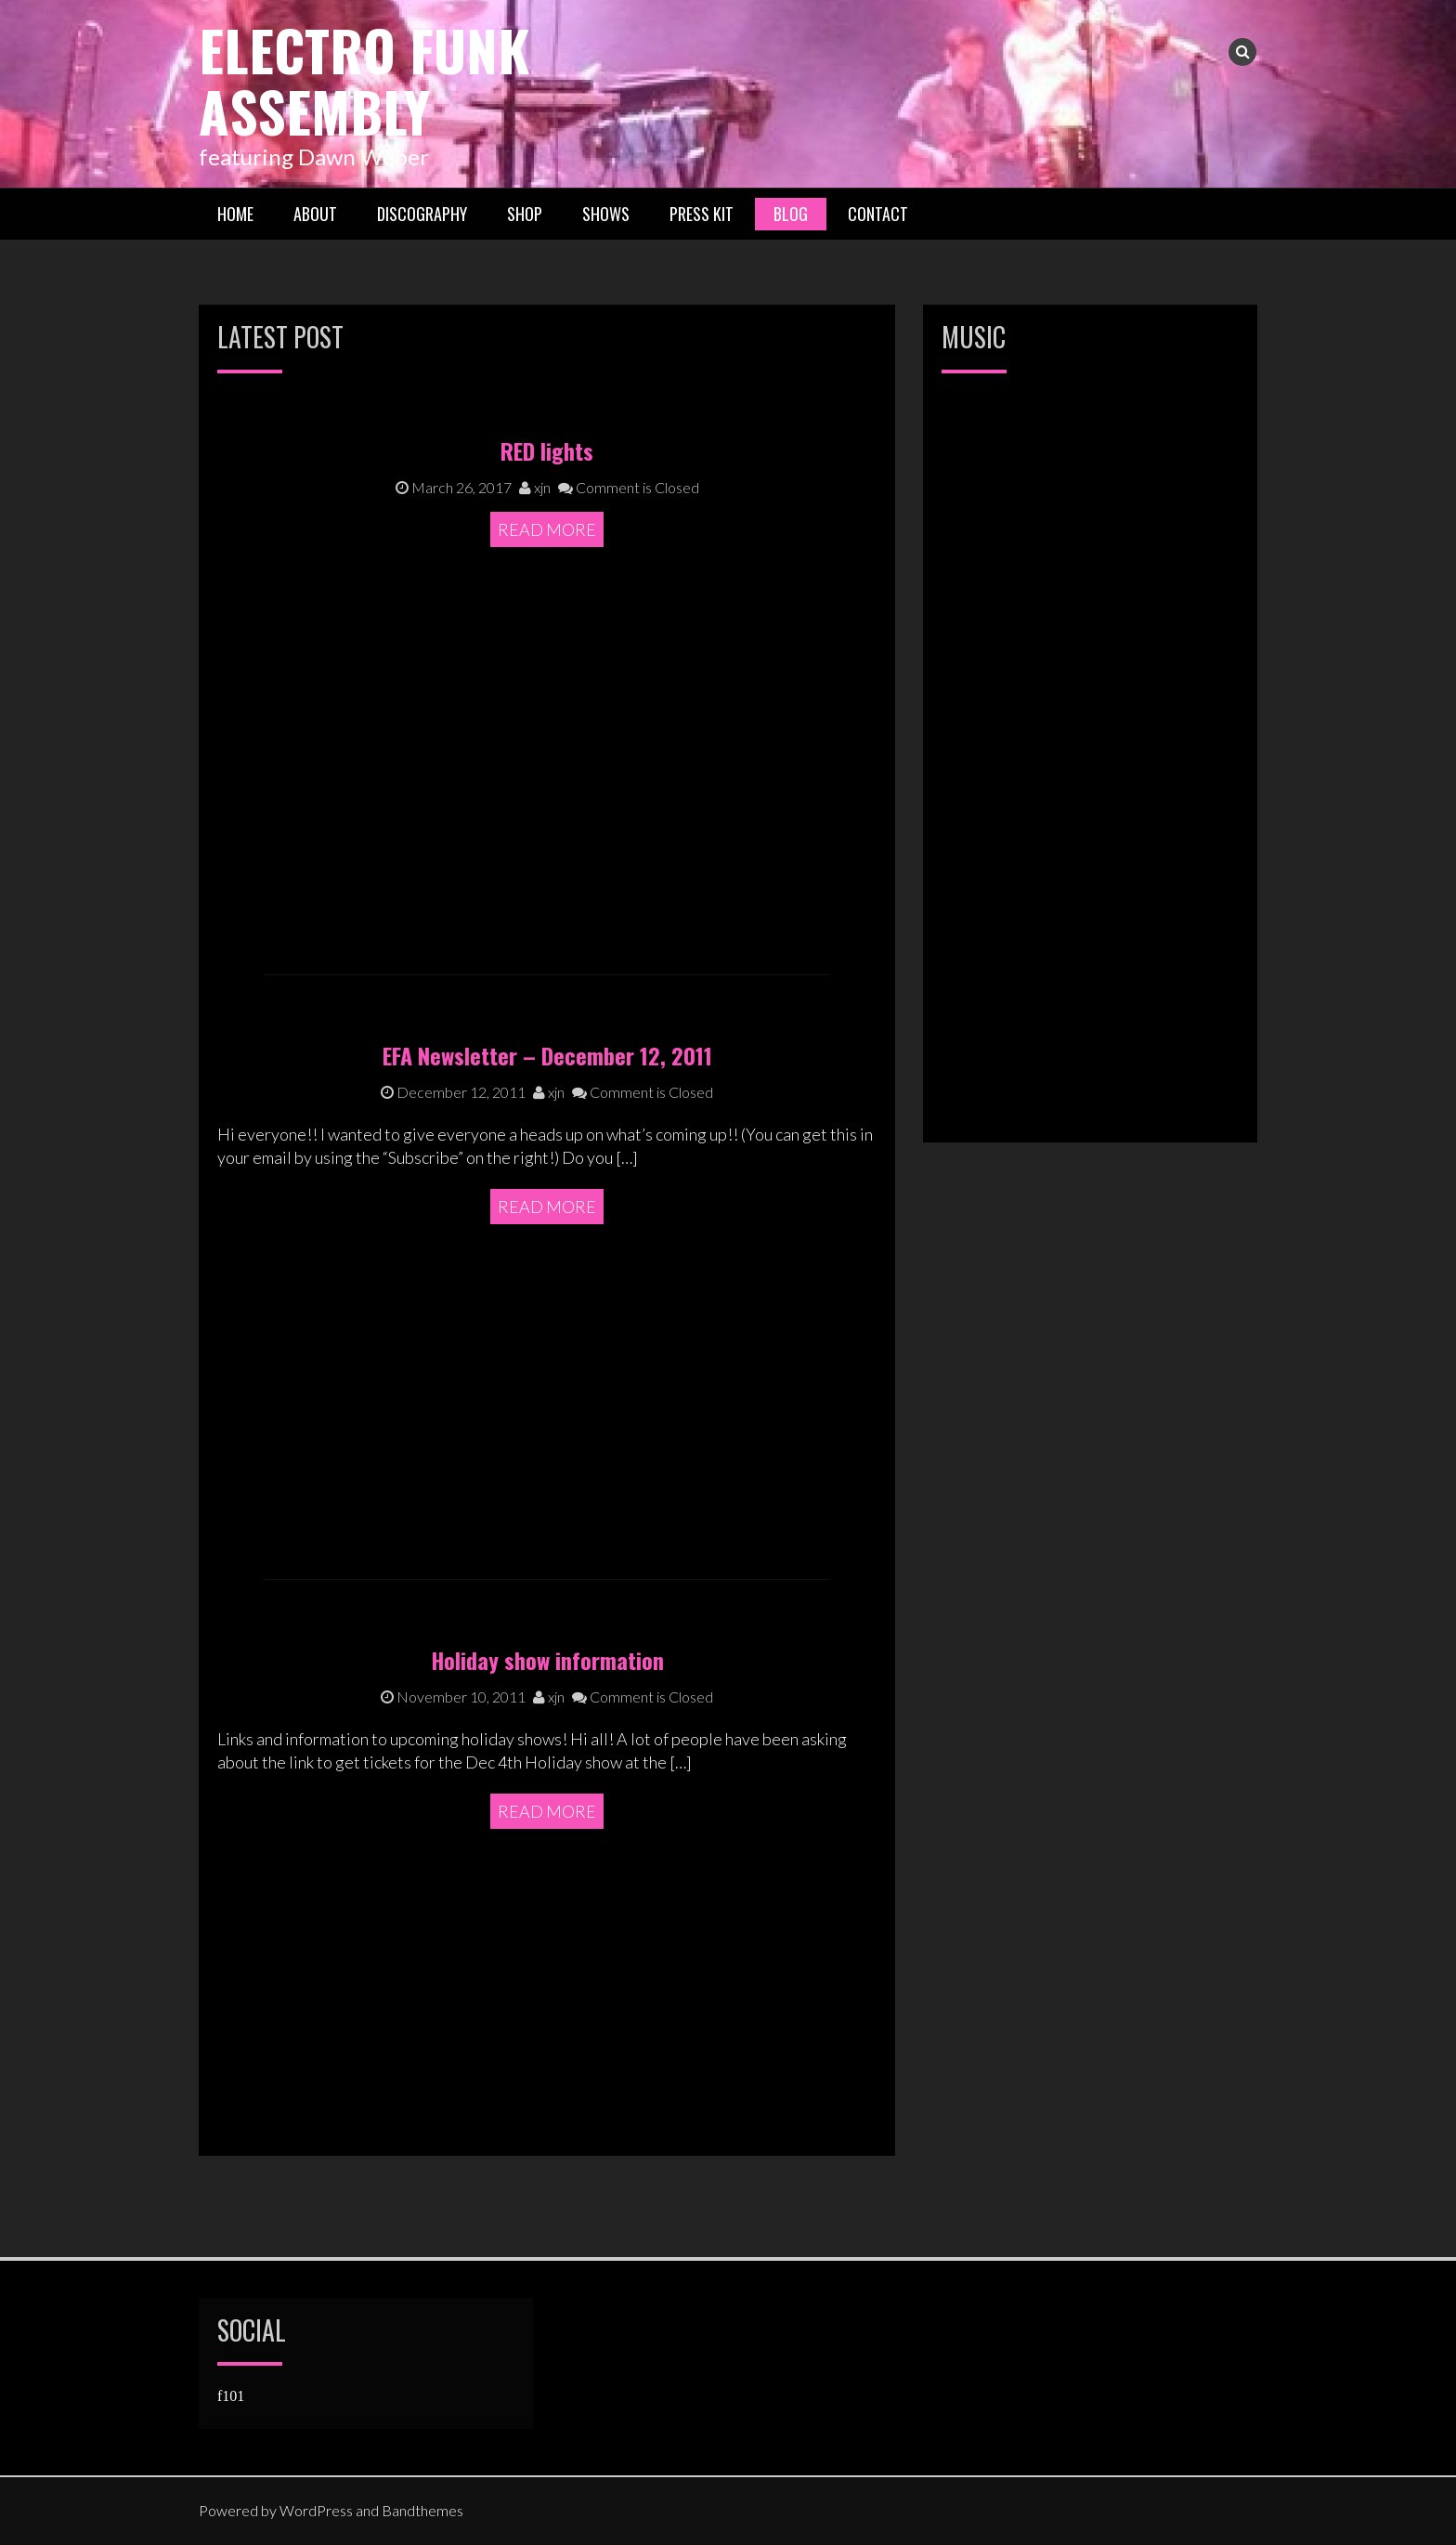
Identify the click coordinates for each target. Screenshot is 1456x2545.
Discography (422, 213)
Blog (791, 213)
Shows (606, 213)
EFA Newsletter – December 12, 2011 (547, 1211)
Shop (524, 213)
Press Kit (702, 213)
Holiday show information (547, 1816)
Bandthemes (422, 2510)
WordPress (316, 2510)
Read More (547, 721)
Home (235, 213)
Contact (878, 213)
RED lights (546, 643)
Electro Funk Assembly (365, 79)
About (315, 213)
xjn (535, 679)
